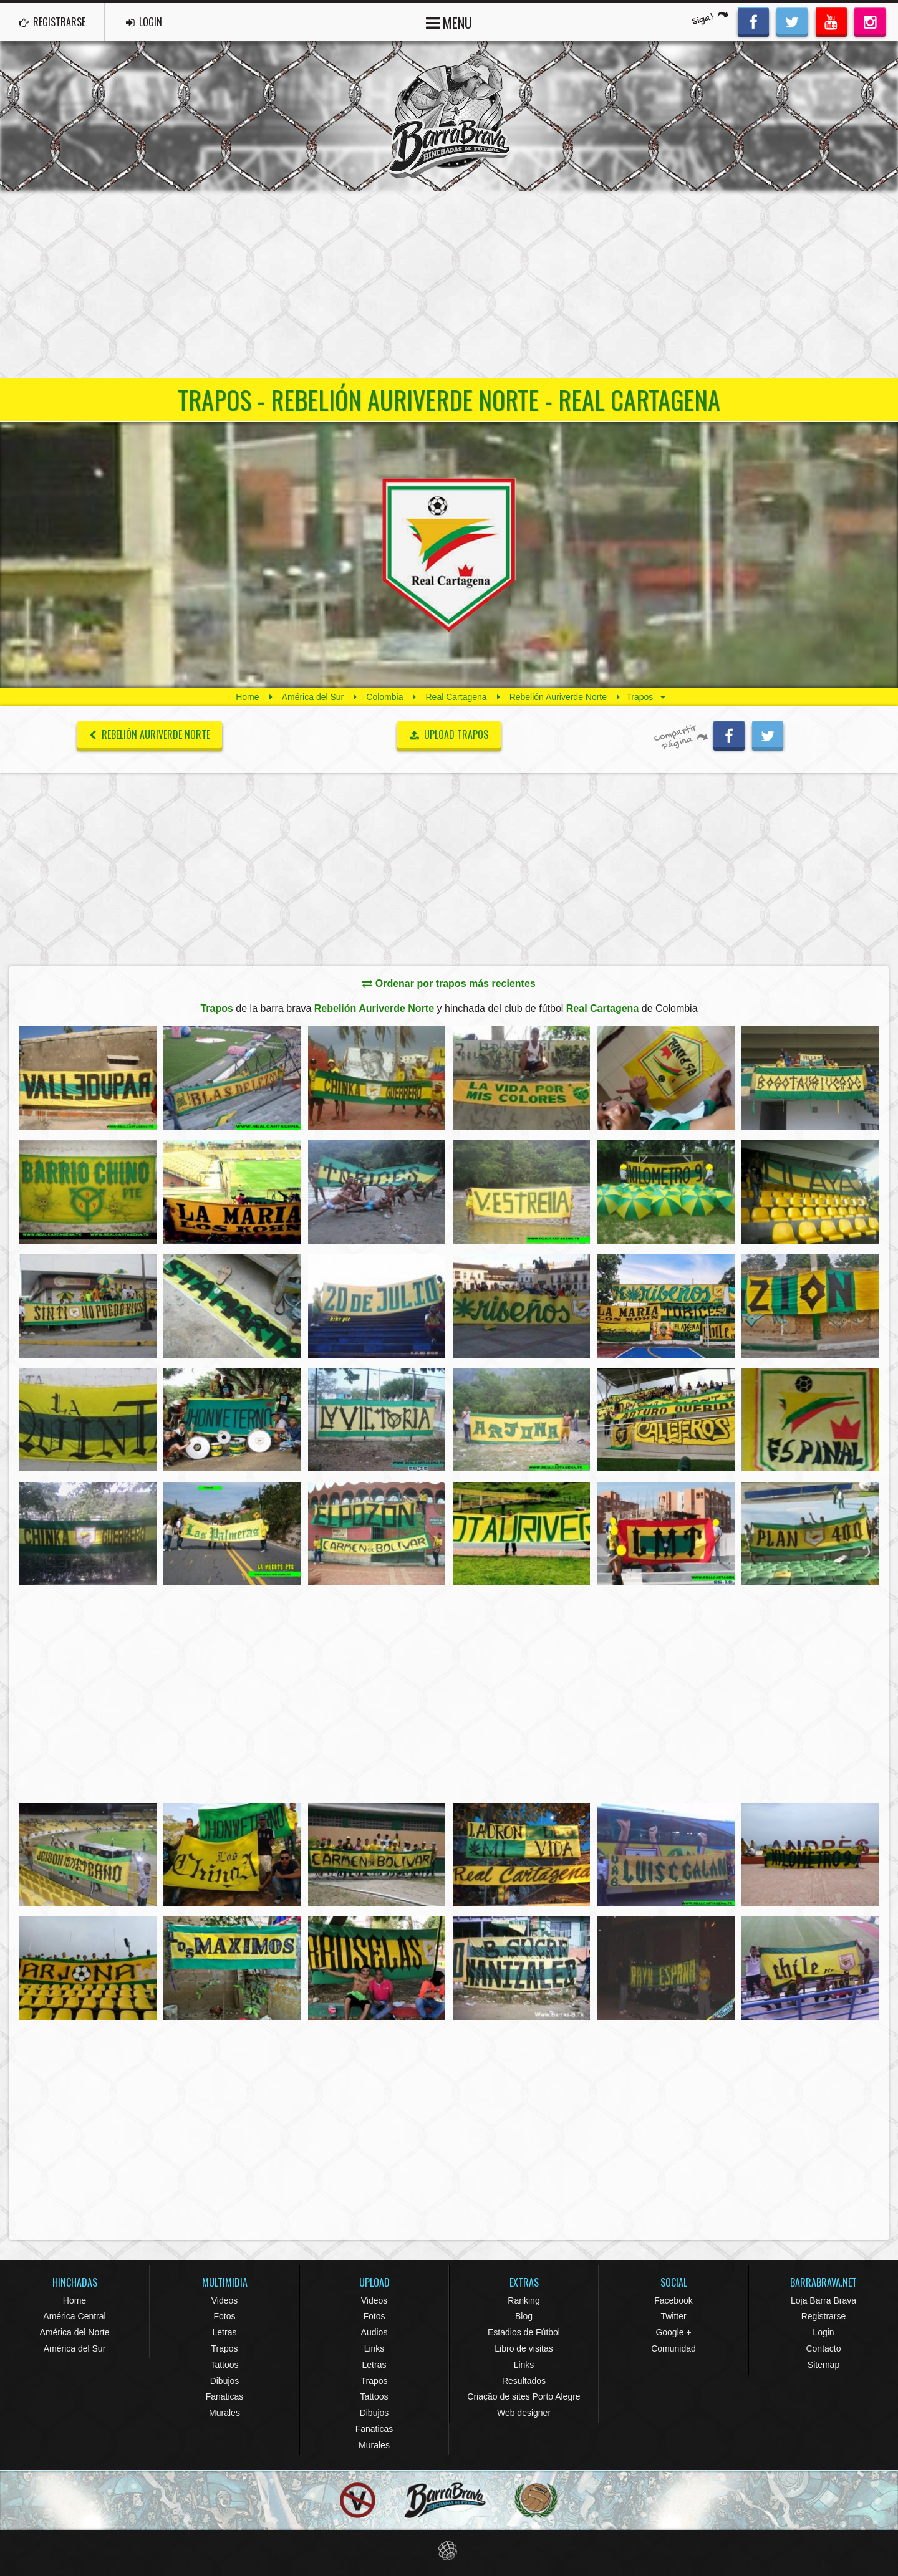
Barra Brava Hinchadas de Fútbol (449, 116)
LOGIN (144, 21)
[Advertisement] (449, 284)
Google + (673, 2332)
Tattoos (224, 2365)
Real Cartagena (456, 697)
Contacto (823, 2348)
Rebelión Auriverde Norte (558, 697)
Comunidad (673, 2348)
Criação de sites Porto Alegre (523, 2396)
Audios (374, 2332)
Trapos (224, 2348)
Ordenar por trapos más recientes (448, 983)
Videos (224, 2300)
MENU (449, 21)
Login (823, 2332)
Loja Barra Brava (823, 2300)
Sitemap (823, 2365)
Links (374, 2348)
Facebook (673, 2300)
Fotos (224, 2316)
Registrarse (823, 2316)
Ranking (523, 2300)
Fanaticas (225, 2396)
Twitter (673, 2316)
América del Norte (74, 2332)
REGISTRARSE (52, 21)
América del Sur (313, 697)
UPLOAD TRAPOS (449, 734)
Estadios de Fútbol (524, 2332)
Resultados (524, 2381)
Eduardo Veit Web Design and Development (449, 2550)
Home (247, 697)
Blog (524, 2316)
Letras (225, 2332)
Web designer (524, 2413)
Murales (224, 2413)
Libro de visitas (524, 2348)
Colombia (384, 697)
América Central (74, 2316)
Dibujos (224, 2381)
